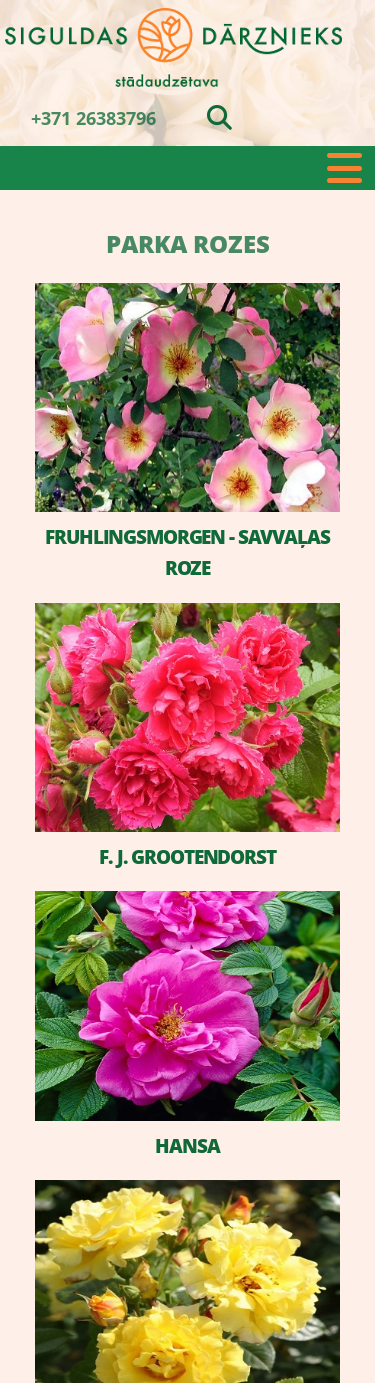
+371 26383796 (93, 118)
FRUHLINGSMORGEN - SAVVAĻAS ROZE (187, 552)
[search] (219, 117)
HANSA (187, 1146)
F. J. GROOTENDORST (187, 857)
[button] (187, 168)
